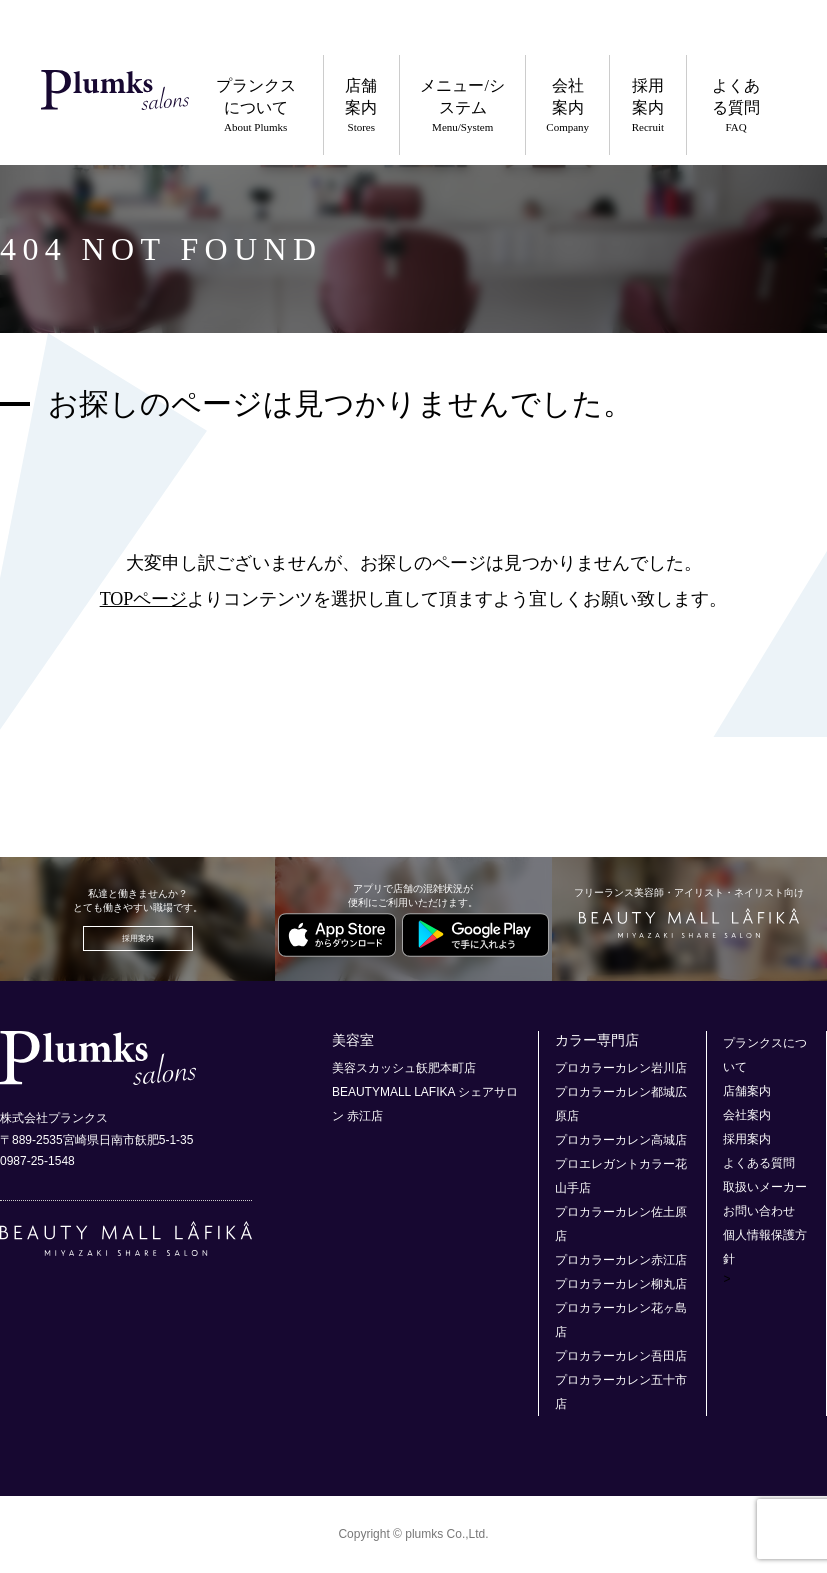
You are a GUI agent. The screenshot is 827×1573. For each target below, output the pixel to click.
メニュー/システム (462, 106)
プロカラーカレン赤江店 (621, 1260)
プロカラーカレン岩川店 (621, 1068)
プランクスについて (256, 106)
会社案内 (567, 106)
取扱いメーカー (765, 1187)
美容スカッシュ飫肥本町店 (404, 1068)
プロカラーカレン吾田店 (621, 1356)
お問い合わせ (759, 1211)
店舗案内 (361, 106)
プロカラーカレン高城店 (621, 1140)
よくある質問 (736, 106)
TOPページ (144, 599)
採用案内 (647, 106)
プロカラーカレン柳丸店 (621, 1284)
